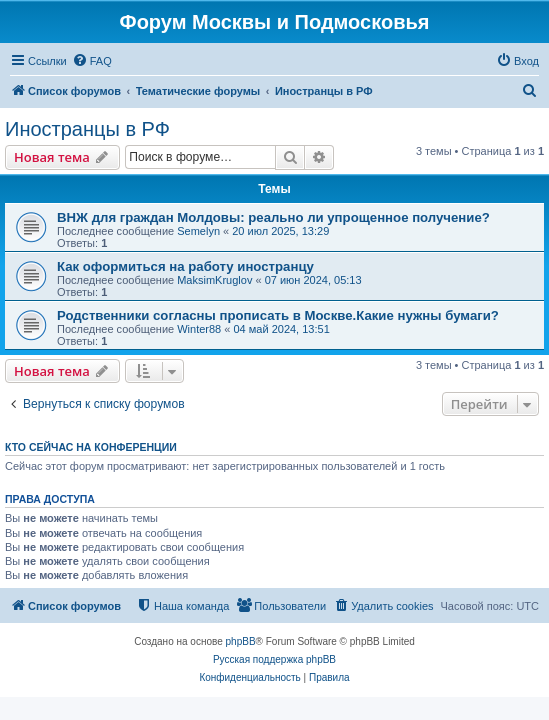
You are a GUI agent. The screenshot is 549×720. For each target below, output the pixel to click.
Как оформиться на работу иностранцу (185, 266)
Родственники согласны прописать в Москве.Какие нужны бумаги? (278, 315)
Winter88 (199, 329)
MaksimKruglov (214, 280)
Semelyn (198, 231)
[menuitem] (92, 61)
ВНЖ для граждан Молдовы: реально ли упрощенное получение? (273, 217)
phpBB (241, 641)
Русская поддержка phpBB (274, 659)
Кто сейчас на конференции (91, 447)
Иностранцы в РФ (87, 129)
